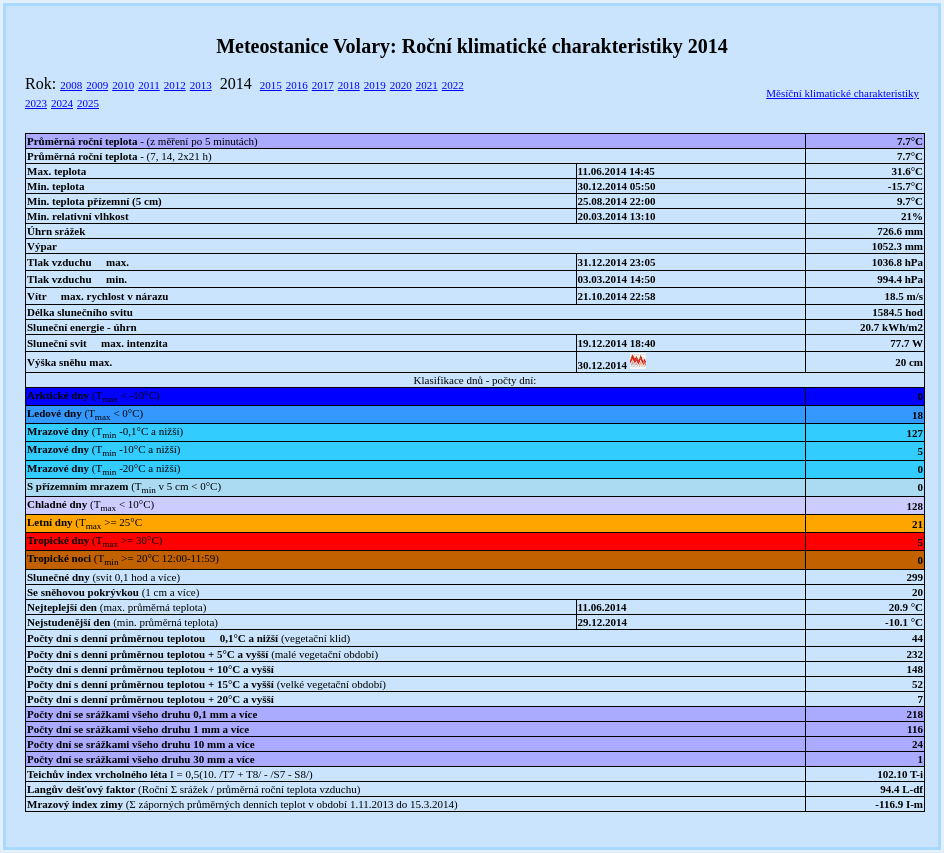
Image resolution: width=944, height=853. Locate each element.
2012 (175, 85)
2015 (271, 85)
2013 (201, 85)
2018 (349, 85)
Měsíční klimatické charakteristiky (842, 93)
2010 (123, 85)
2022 (453, 85)
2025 (88, 103)
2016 (297, 85)
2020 (401, 85)
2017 (323, 85)
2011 (149, 85)
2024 (62, 103)
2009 (97, 85)
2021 (427, 85)
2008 (71, 85)
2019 (375, 85)
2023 (36, 103)
